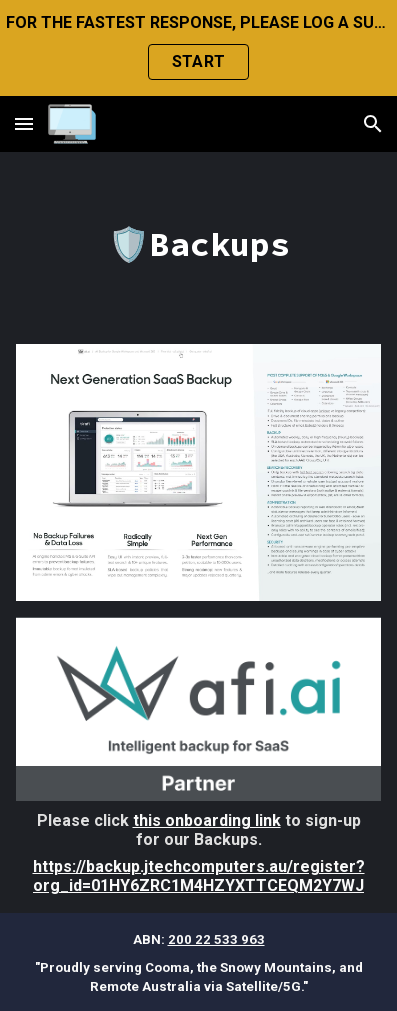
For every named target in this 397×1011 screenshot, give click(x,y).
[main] (198, 244)
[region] (198, 48)
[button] (24, 123)
